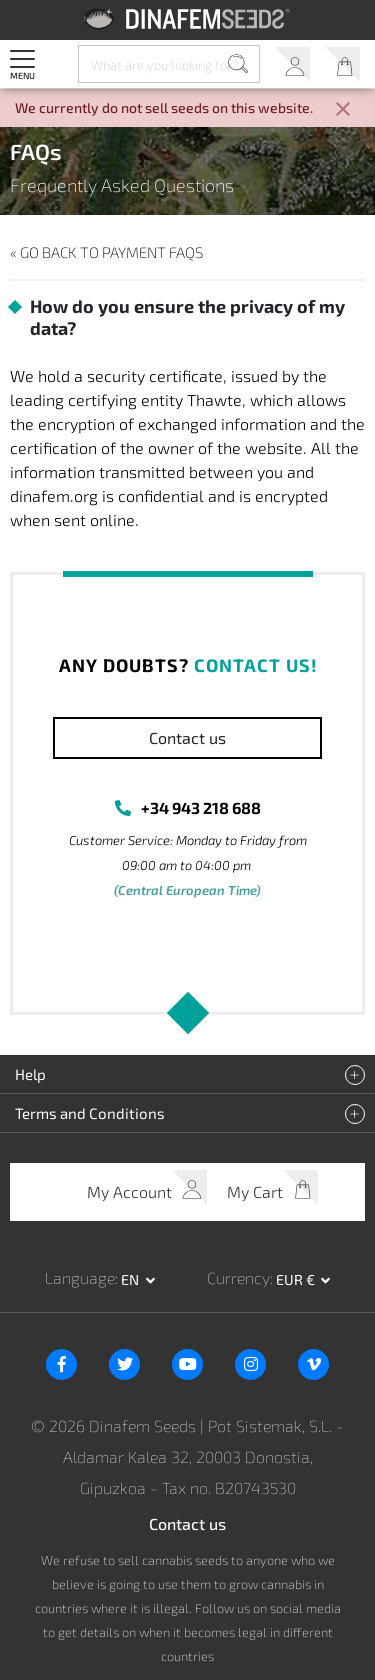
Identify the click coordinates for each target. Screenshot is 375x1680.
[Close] (343, 110)
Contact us (187, 737)
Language (80, 1277)
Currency (238, 1277)
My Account (292, 64)
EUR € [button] (297, 1279)
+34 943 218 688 (201, 807)
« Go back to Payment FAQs (106, 252)
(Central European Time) (187, 890)
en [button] (131, 1279)
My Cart (342, 64)
